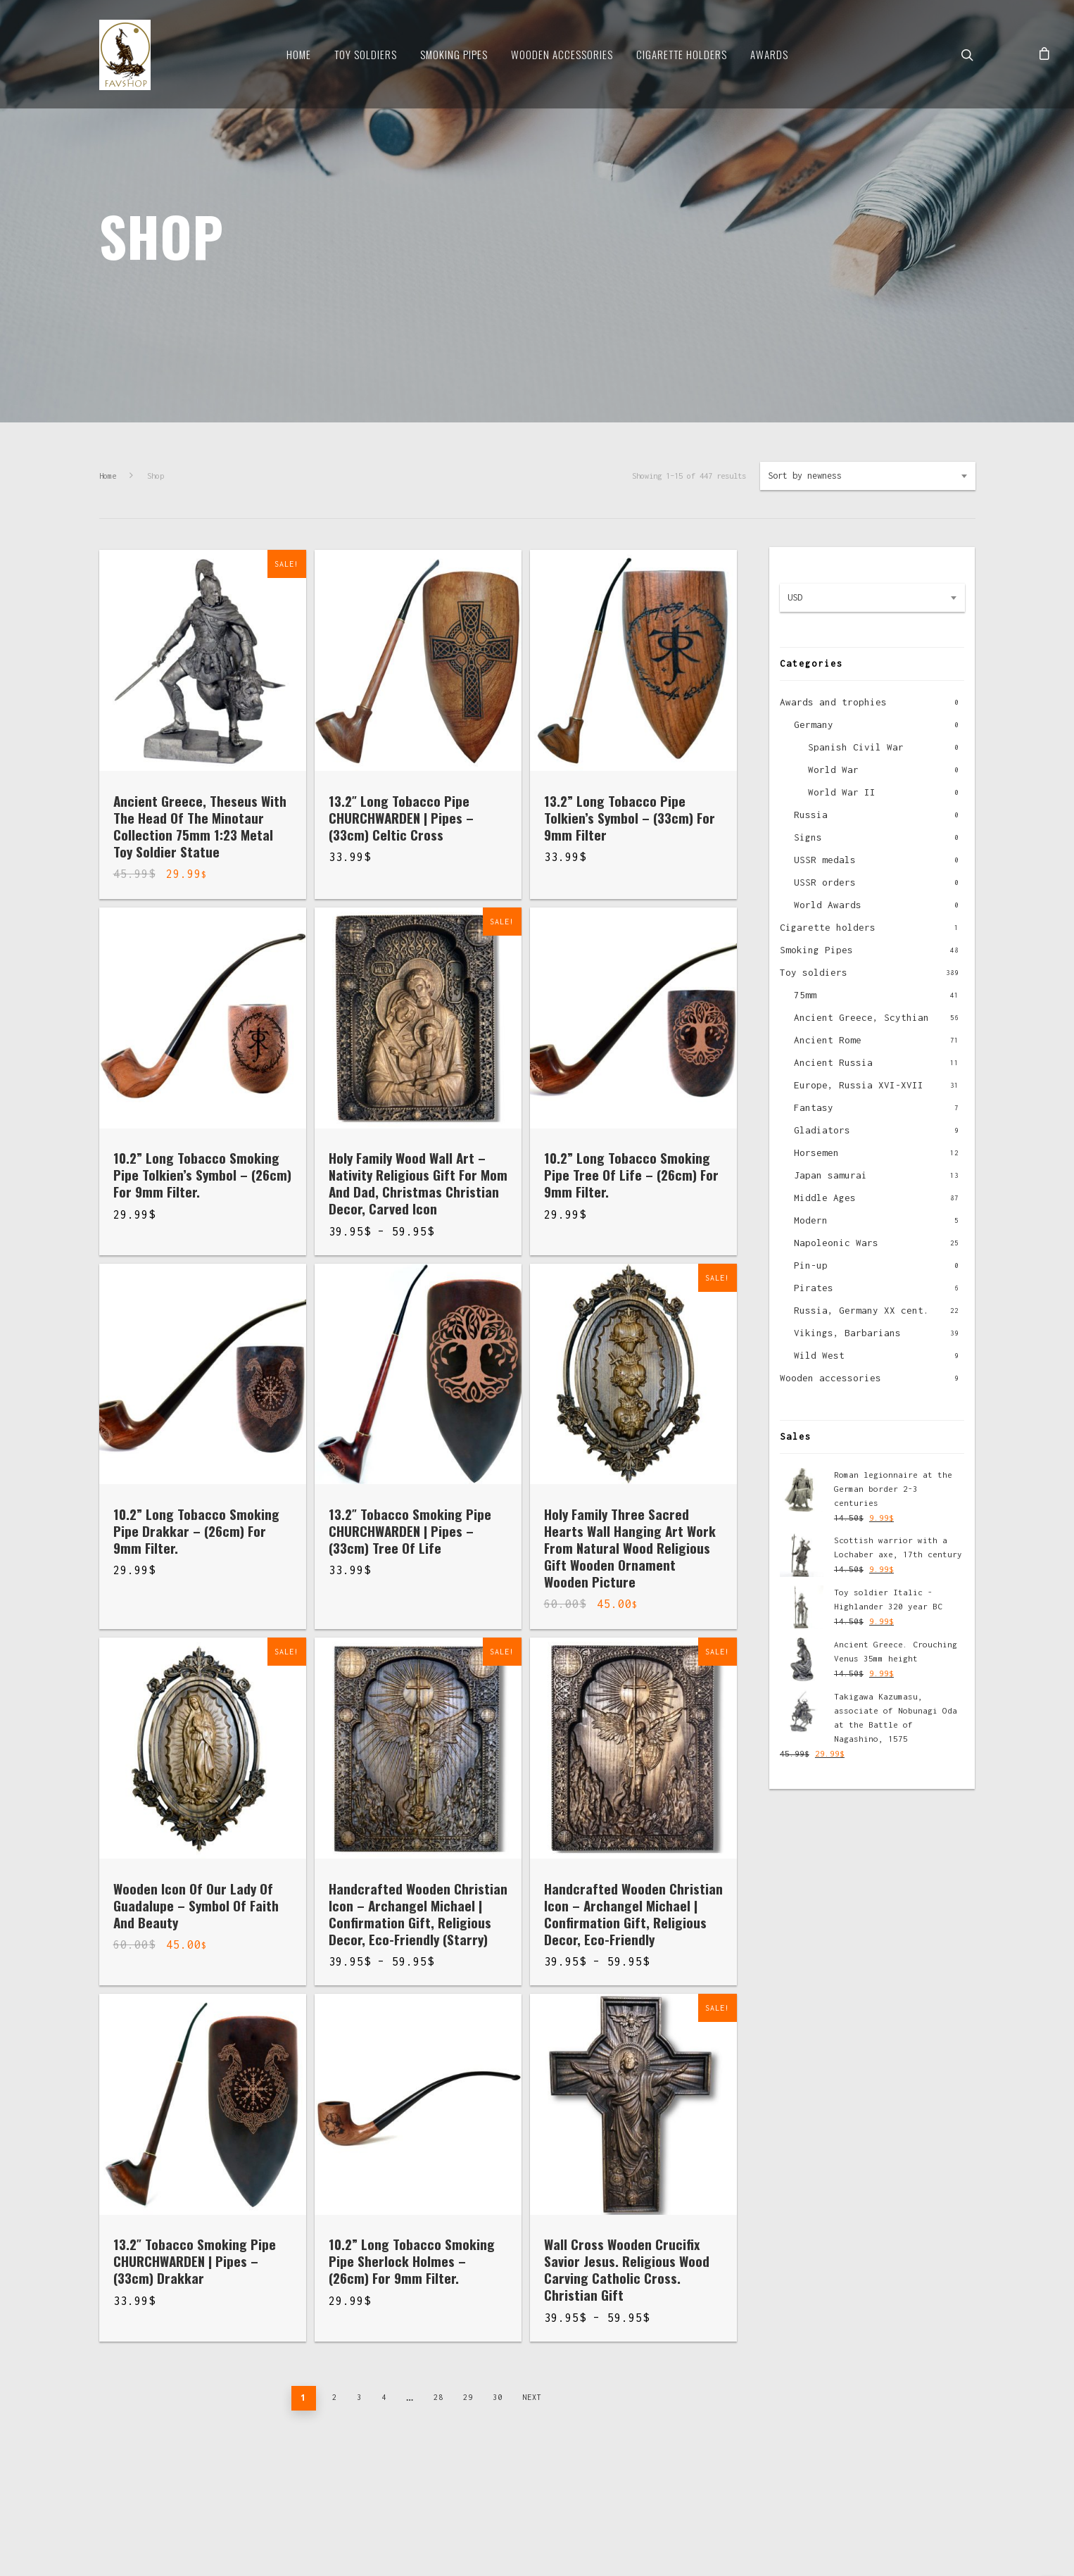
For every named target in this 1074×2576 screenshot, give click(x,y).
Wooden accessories (830, 1377)
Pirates (813, 1287)
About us (118, 2490)
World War (833, 769)
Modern (811, 1220)
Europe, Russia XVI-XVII (858, 1085)
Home (298, 54)
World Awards (827, 904)
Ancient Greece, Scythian (861, 1017)
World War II (842, 792)
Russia (811, 814)
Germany (813, 724)
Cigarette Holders (681, 54)
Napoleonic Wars (836, 1242)
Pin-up (811, 1265)
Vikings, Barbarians (847, 1332)
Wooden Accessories (562, 54)
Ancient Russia (833, 1062)
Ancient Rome (827, 1039)
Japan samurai (830, 1175)
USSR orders (825, 882)
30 (498, 2397)
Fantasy (813, 1107)
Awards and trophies (833, 702)
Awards (769, 54)
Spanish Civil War (856, 747)
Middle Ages (825, 1197)
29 (468, 2397)
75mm (805, 994)
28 (438, 2397)
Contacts (274, 2490)
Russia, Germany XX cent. (861, 1310)
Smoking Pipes (454, 54)
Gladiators (822, 1130)
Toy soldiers (365, 54)
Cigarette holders (828, 927)
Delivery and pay (196, 2490)
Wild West (819, 1355)
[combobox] (867, 476)
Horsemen (816, 1152)
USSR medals (825, 859)
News (326, 2490)
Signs (808, 837)
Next (532, 2397)
